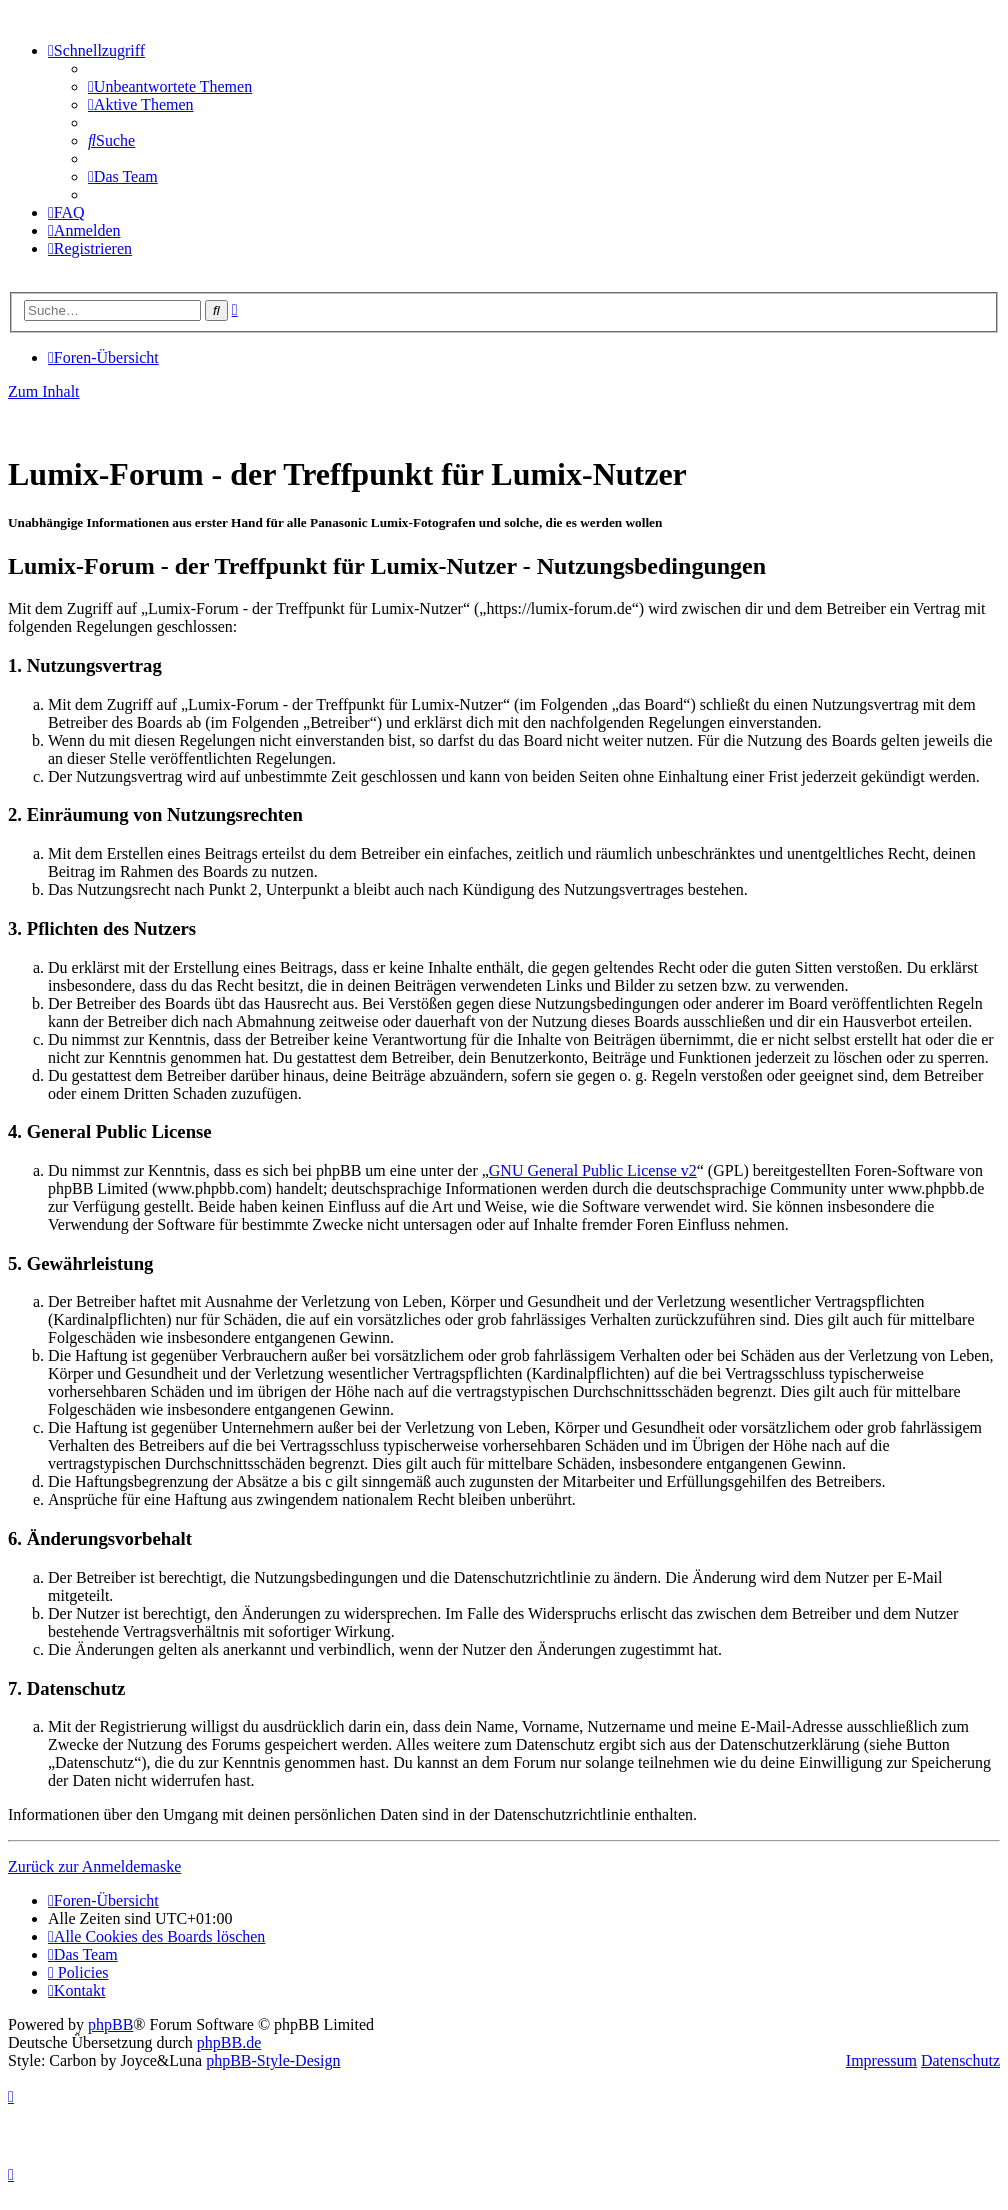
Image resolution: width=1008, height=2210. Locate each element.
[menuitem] (170, 86)
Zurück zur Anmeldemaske (94, 1866)
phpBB (110, 2024)
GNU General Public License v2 (593, 1170)
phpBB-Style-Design (273, 2060)
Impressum (881, 2060)
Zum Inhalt (44, 391)
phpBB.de (229, 2042)
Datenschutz (960, 2060)
